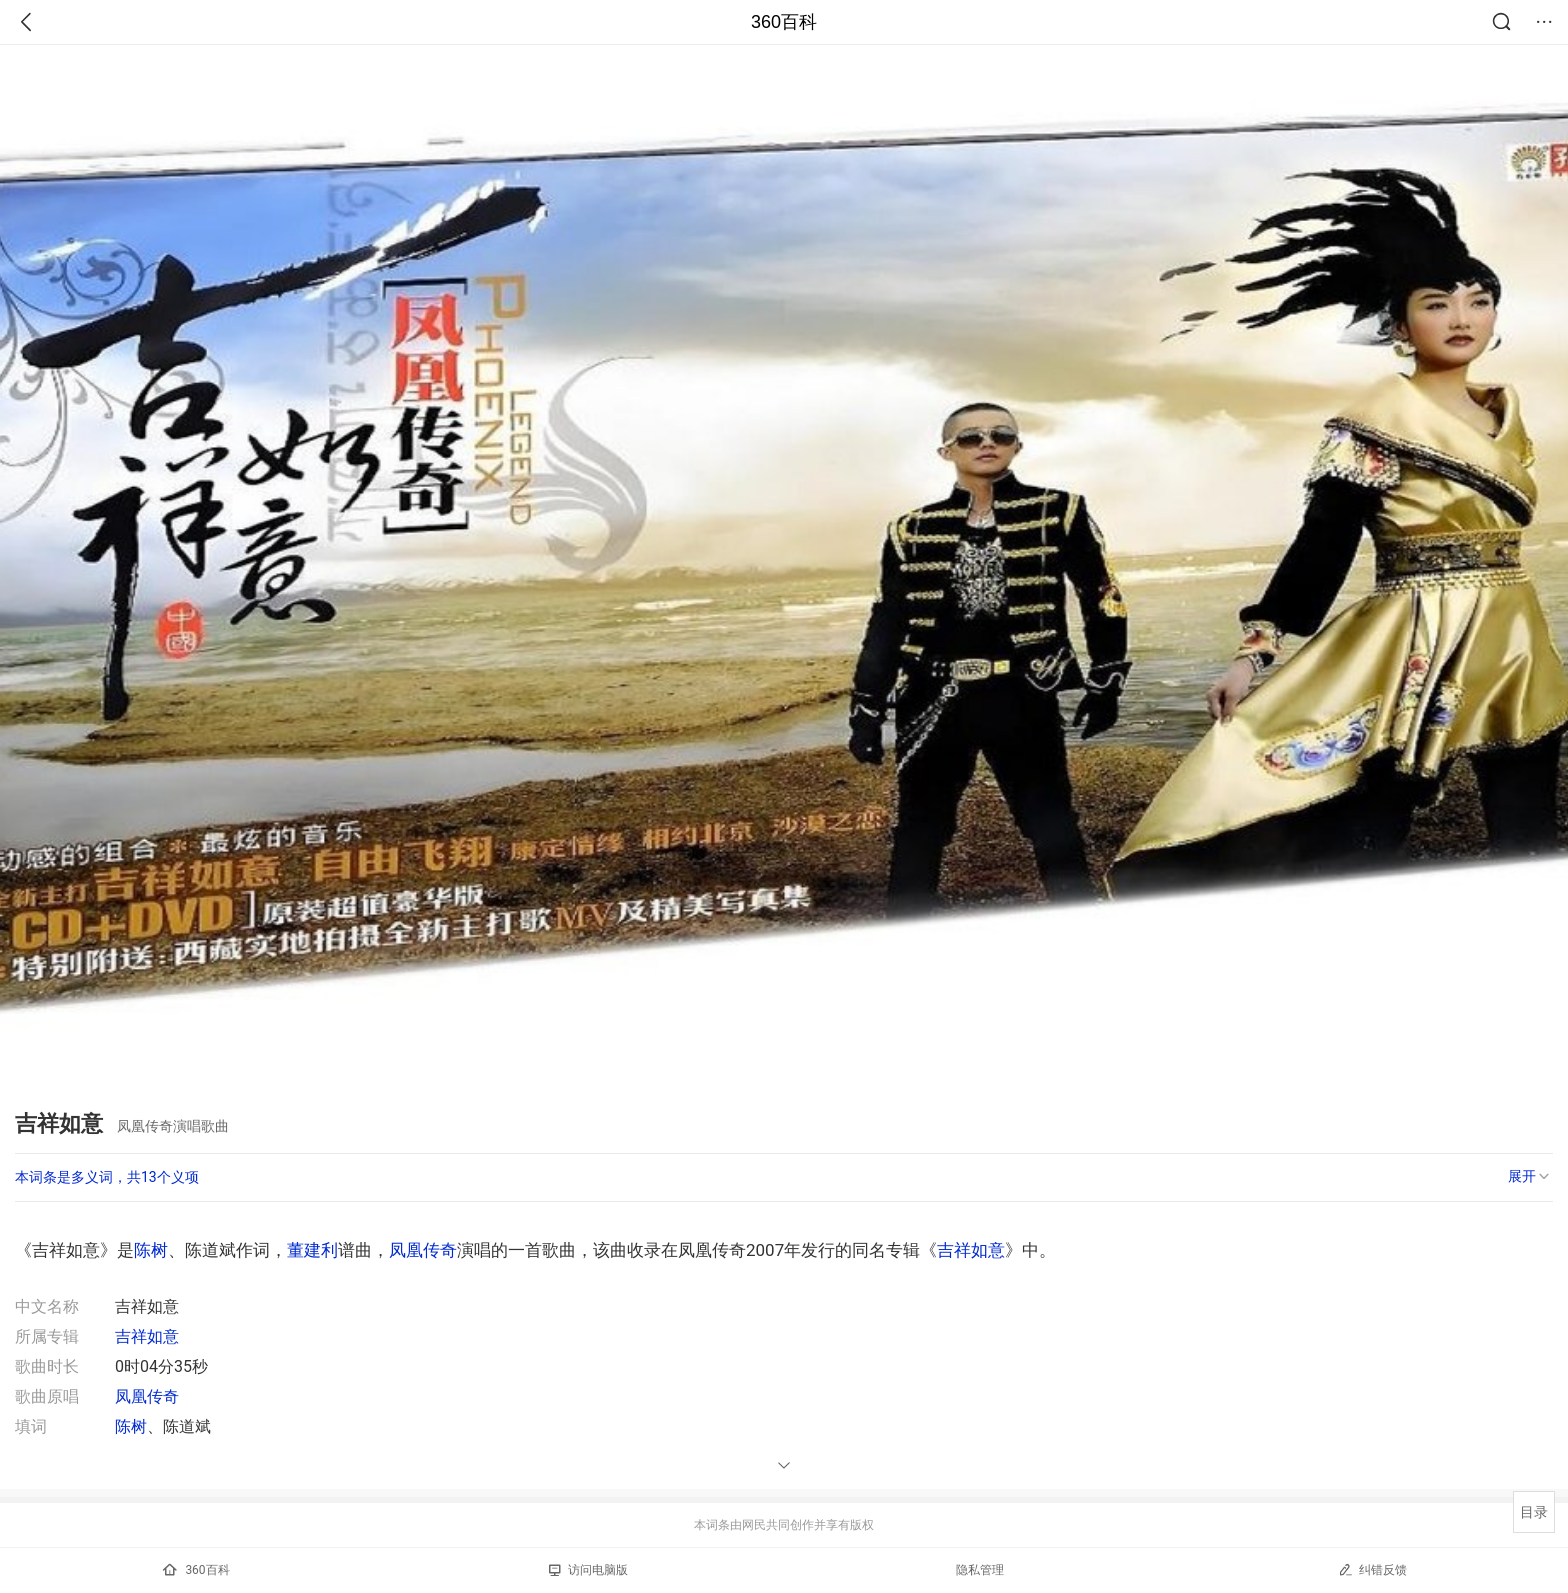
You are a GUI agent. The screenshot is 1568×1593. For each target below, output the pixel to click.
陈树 (151, 1250)
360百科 (784, 22)
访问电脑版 (588, 1570)
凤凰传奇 (423, 1250)
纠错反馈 (1372, 1569)
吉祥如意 (971, 1250)
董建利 (312, 1250)
